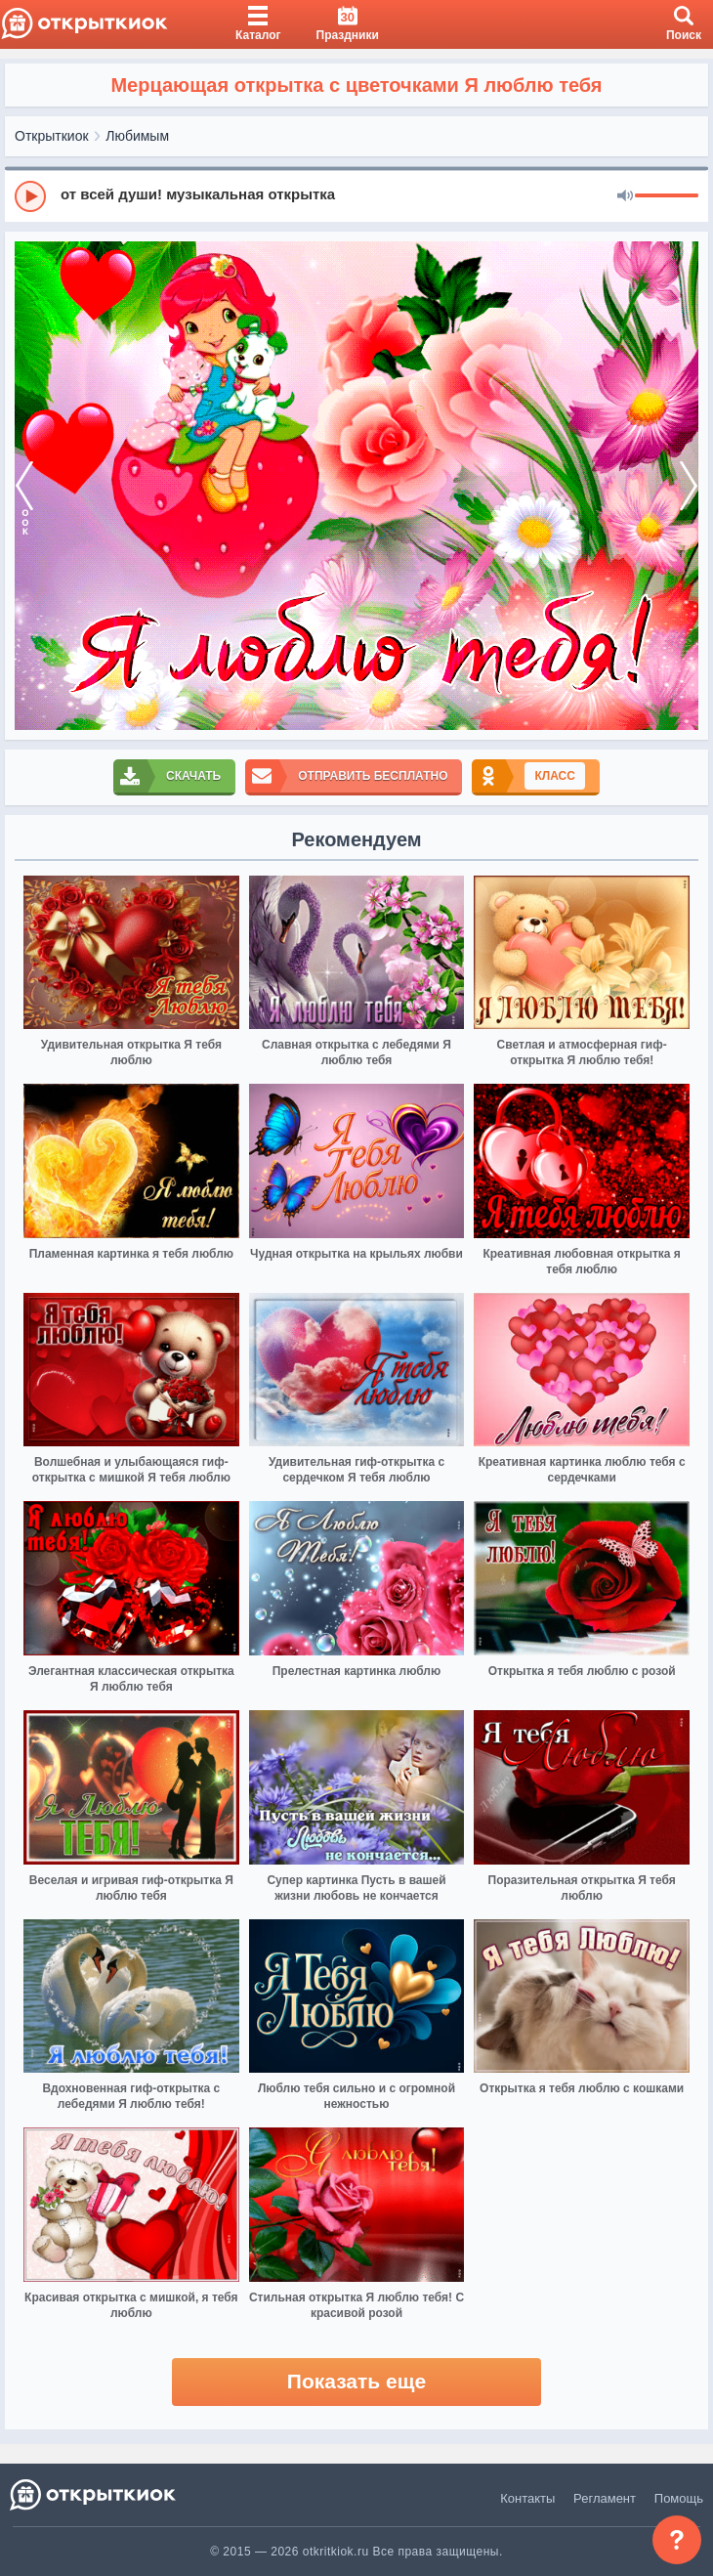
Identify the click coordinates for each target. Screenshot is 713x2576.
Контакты (527, 2498)
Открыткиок (52, 136)
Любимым (137, 136)
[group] (356, 195)
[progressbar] (666, 196)
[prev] (24, 485)
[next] (688, 485)
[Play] (30, 196)
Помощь (678, 2498)
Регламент (604, 2498)
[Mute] (625, 196)
